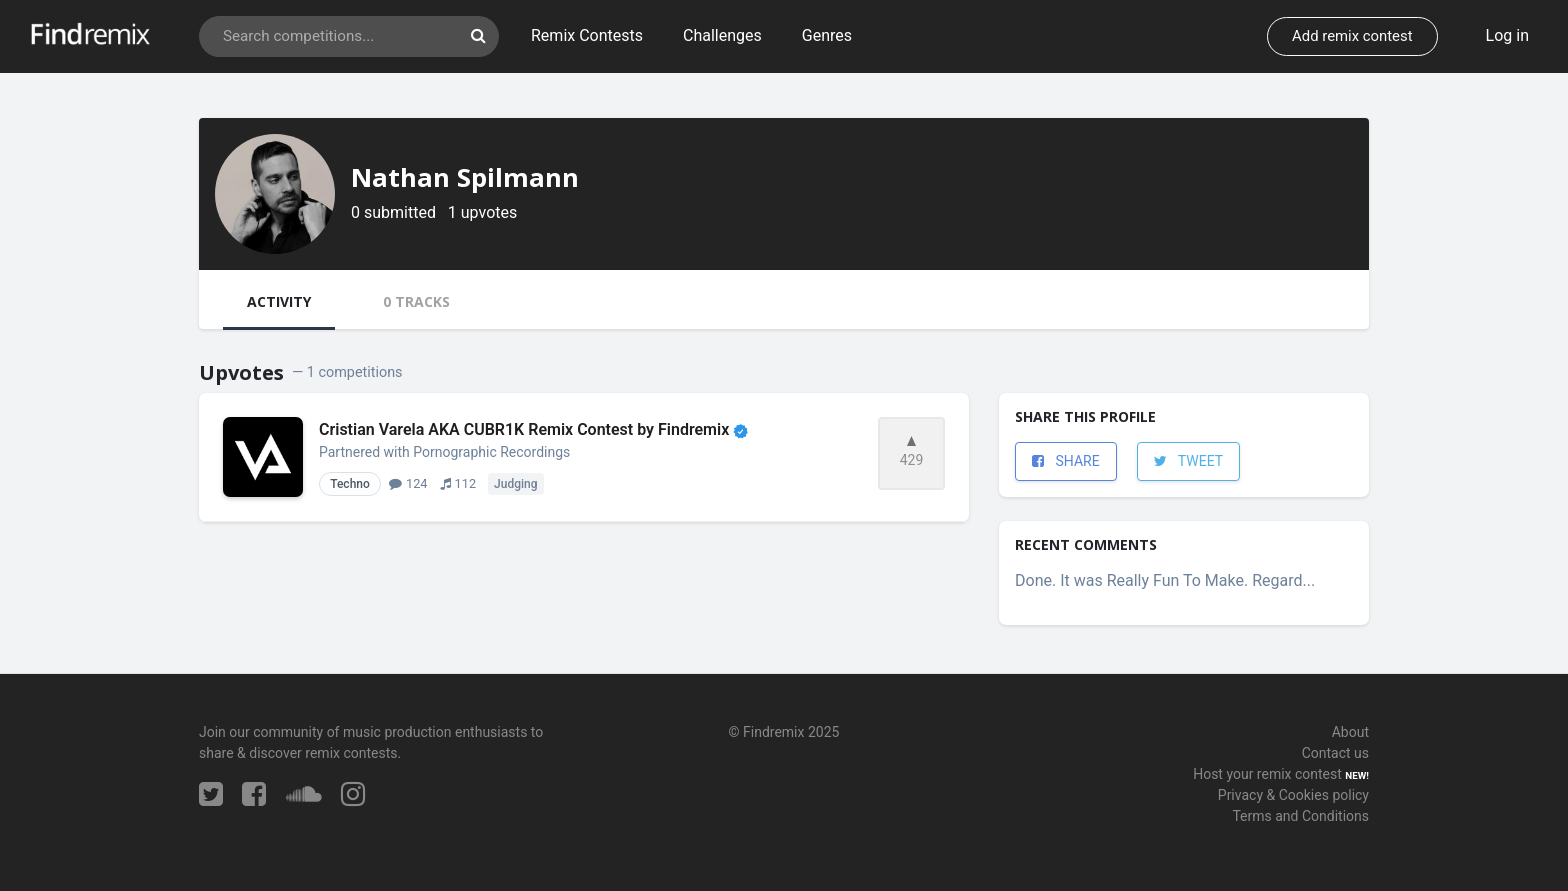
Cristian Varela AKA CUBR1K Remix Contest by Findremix (533, 429)
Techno (350, 484)
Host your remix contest (1267, 774)
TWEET (1188, 461)
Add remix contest (1352, 36)
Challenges (722, 35)
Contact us (1335, 753)
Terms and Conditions (1300, 816)
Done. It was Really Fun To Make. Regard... (1165, 580)
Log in (1507, 35)
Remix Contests (587, 35)
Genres (827, 35)
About (1350, 732)
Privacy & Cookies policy (1293, 795)
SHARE (1066, 461)
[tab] (279, 304)
